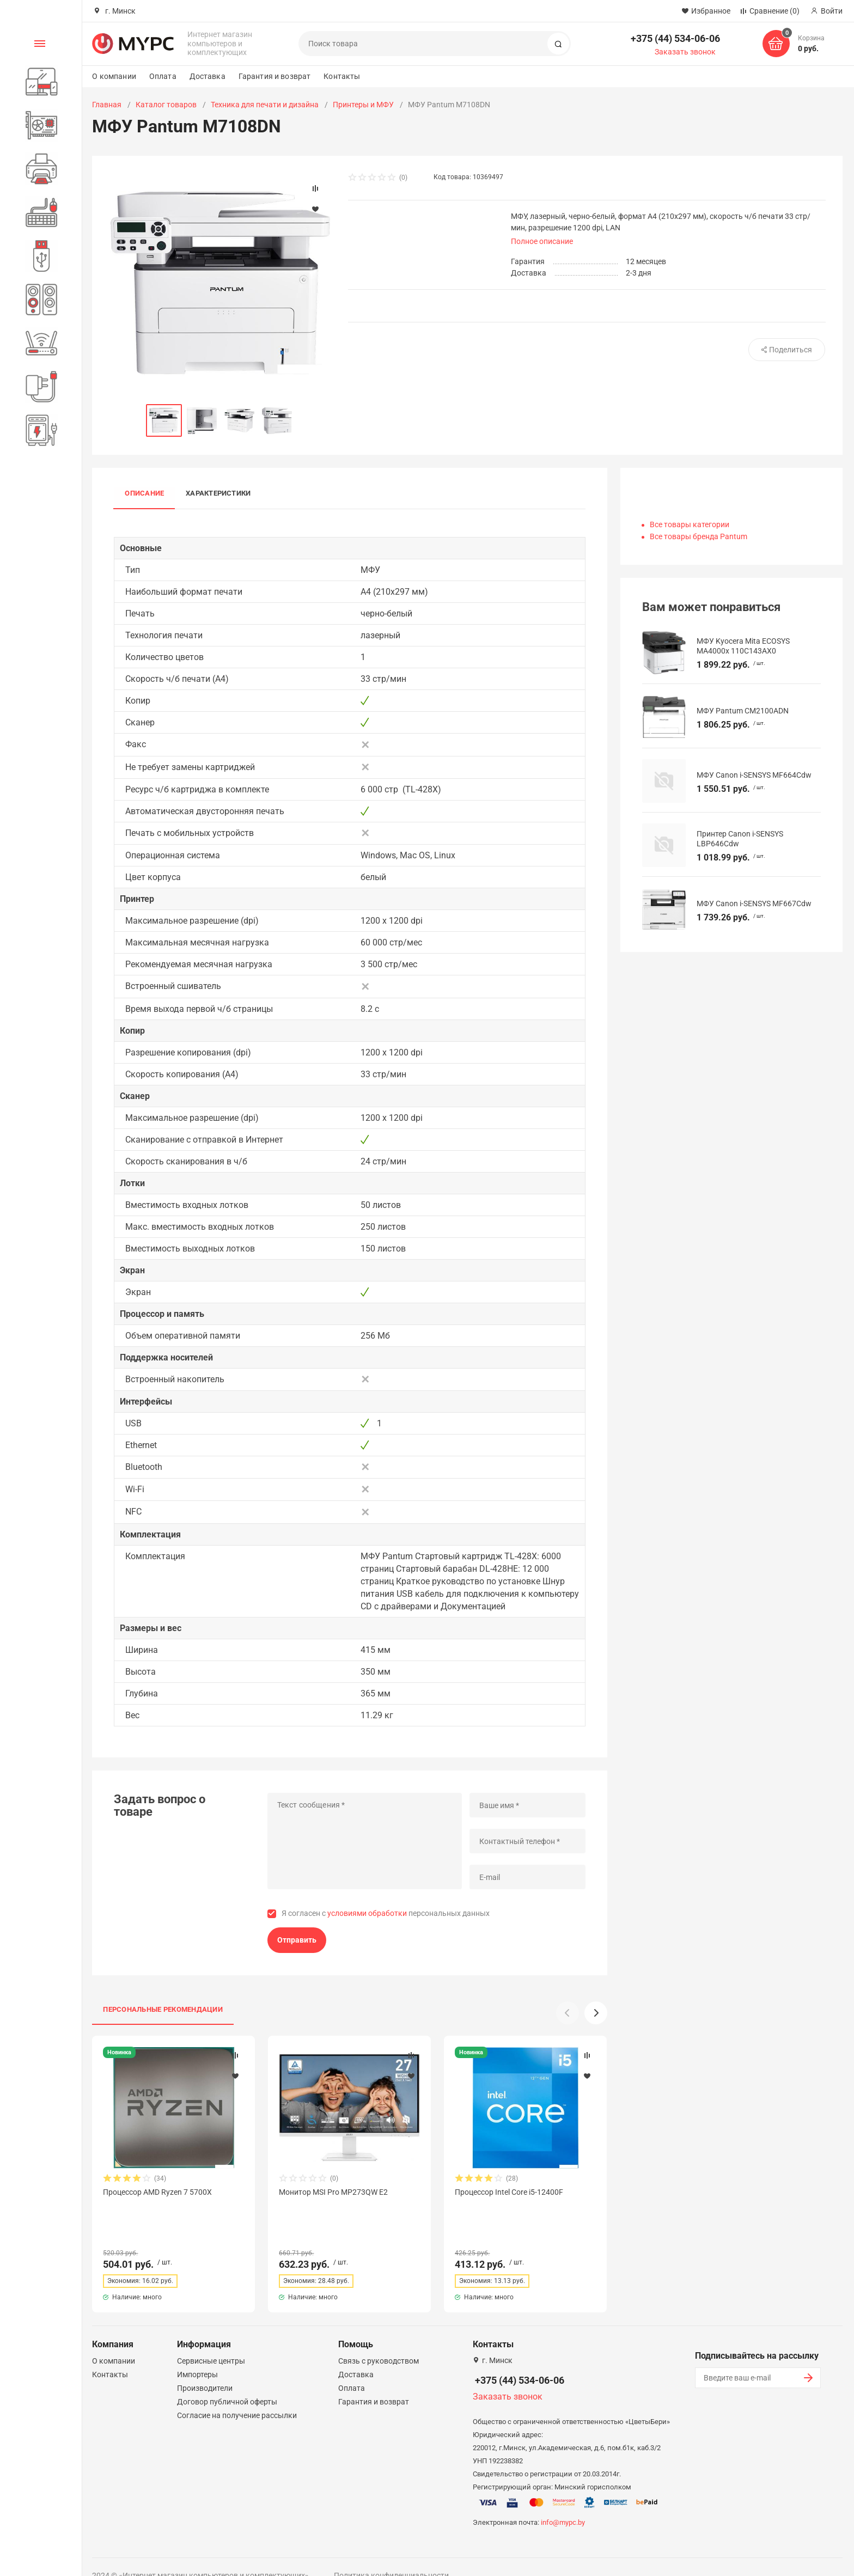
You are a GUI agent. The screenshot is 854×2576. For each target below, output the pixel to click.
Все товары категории (689, 524)
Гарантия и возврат (275, 76)
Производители (205, 2368)
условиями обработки (367, 1913)
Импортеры (197, 2355)
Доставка (207, 76)
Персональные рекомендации (163, 2009)
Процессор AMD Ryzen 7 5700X (157, 2192)
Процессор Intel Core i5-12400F (509, 2192)
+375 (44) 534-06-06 (675, 38)
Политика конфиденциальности (391, 2555)
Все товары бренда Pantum (698, 536)
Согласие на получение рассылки (237, 2395)
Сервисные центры (211, 2341)
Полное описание (542, 241)
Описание (144, 494)
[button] (595, 2012)
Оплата (162, 76)
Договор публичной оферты (227, 2382)
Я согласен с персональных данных (386, 1913)
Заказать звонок (685, 51)
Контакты (342, 76)
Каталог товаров (166, 104)
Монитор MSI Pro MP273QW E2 (333, 2192)
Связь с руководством (378, 2341)
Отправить (296, 1940)
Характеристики (218, 494)
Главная (106, 104)
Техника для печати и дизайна (265, 104)
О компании (114, 76)
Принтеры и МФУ (363, 104)
